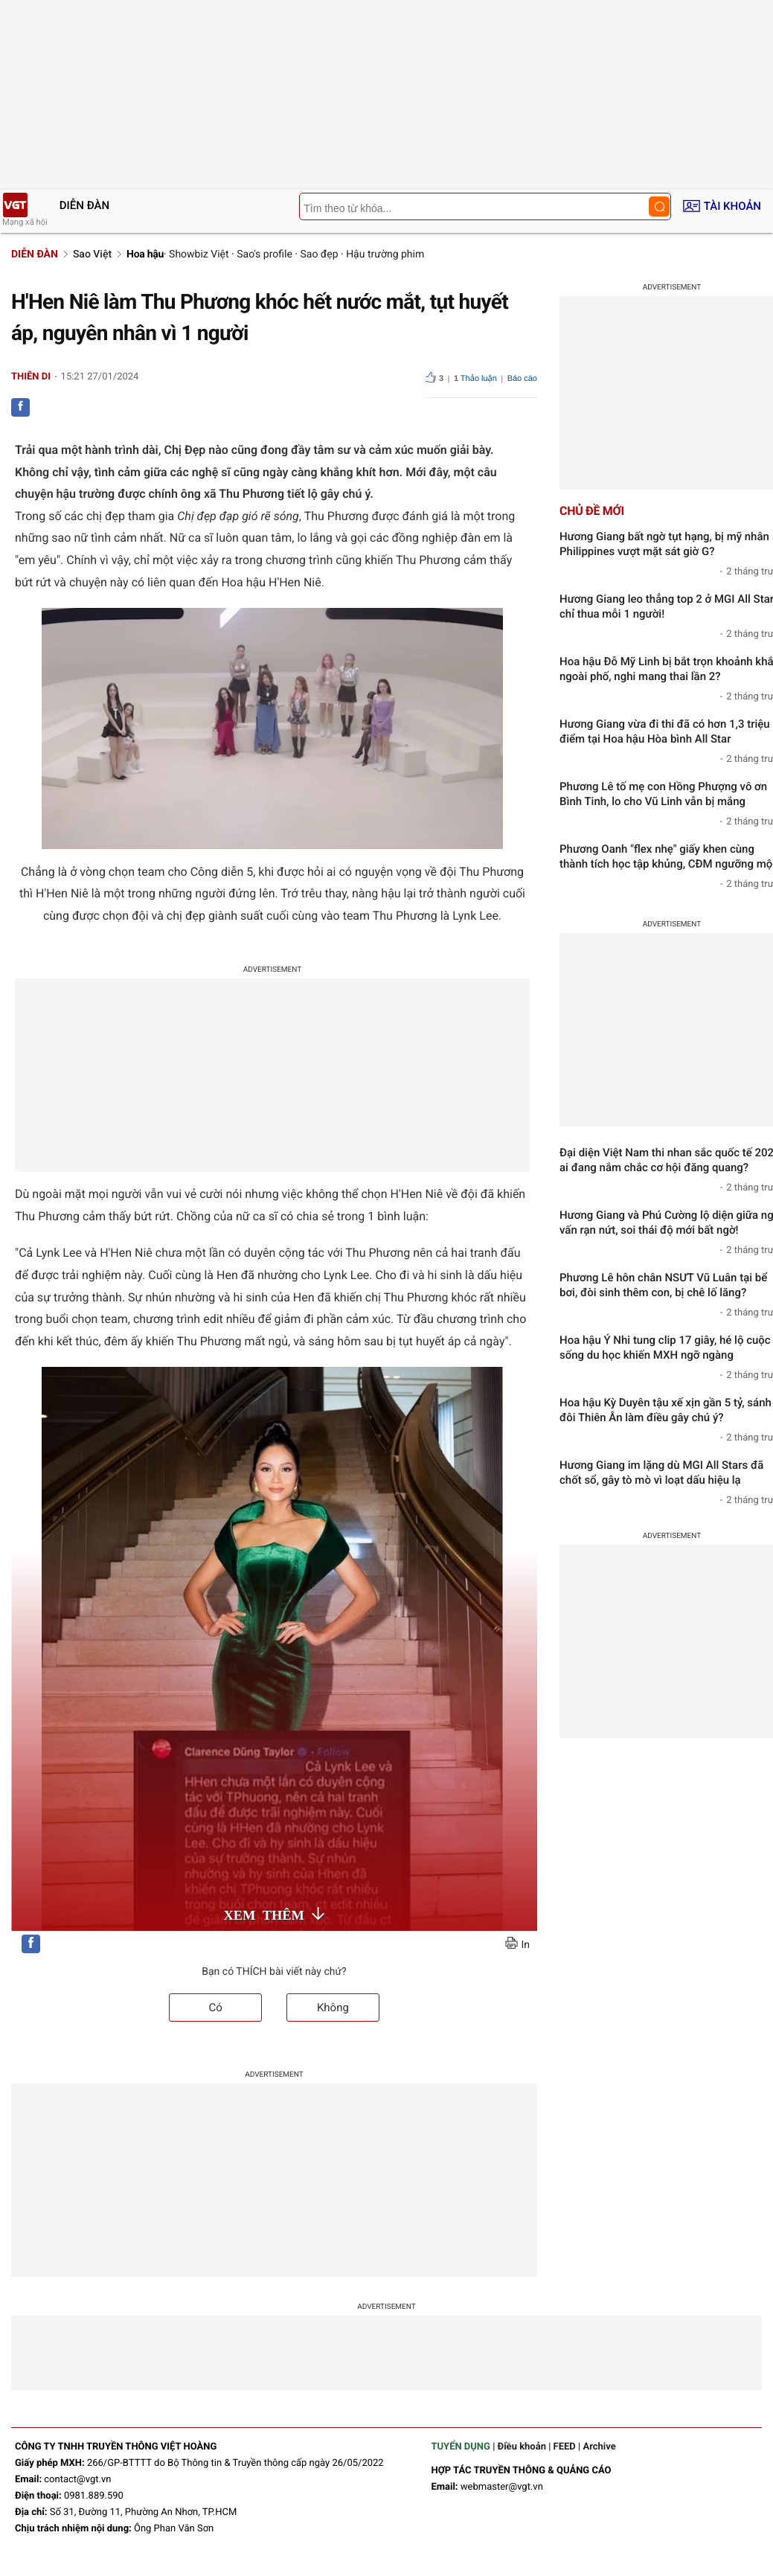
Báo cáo (522, 378)
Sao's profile (264, 254)
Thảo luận (475, 378)
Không (333, 2007)
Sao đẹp (319, 254)
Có (215, 2007)
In (525, 1945)
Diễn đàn (84, 205)
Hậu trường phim (385, 254)
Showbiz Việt (199, 254)
